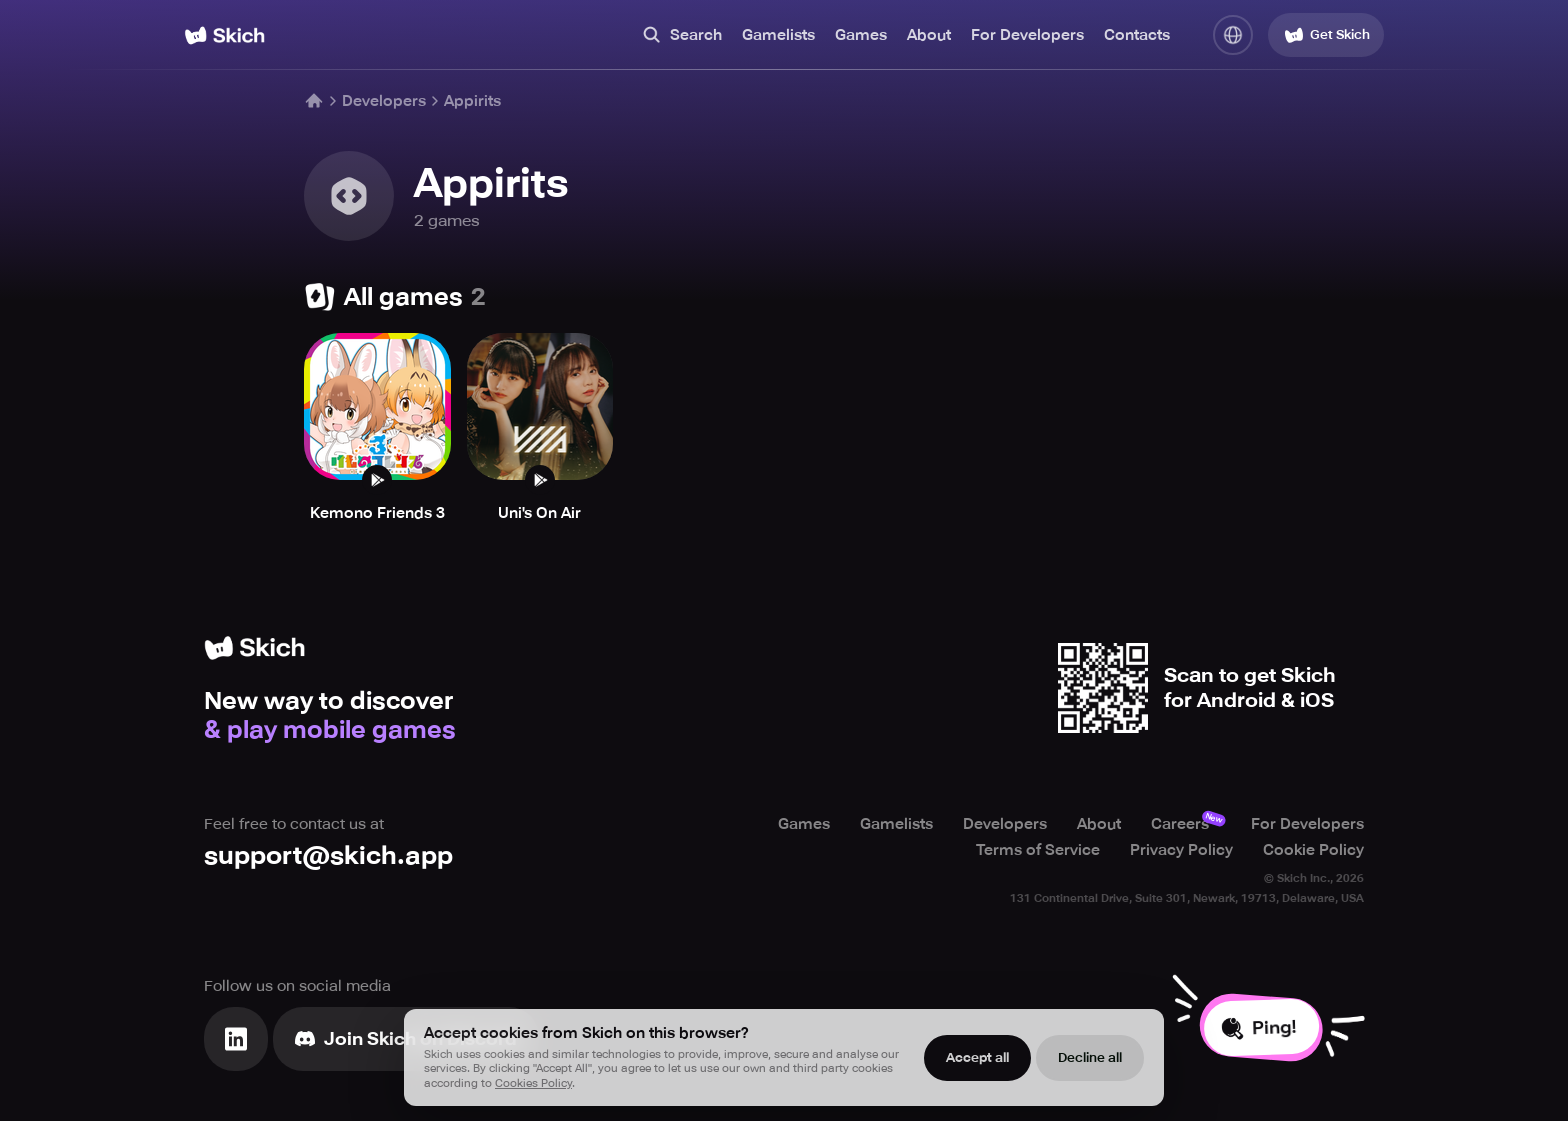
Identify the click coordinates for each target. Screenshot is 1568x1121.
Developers (384, 101)
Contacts (1137, 35)
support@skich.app (328, 855)
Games (861, 35)
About (929, 35)
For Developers (1027, 35)
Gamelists (778, 35)
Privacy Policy (1181, 850)
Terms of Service (1038, 850)
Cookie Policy (1313, 850)
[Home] (224, 35)
